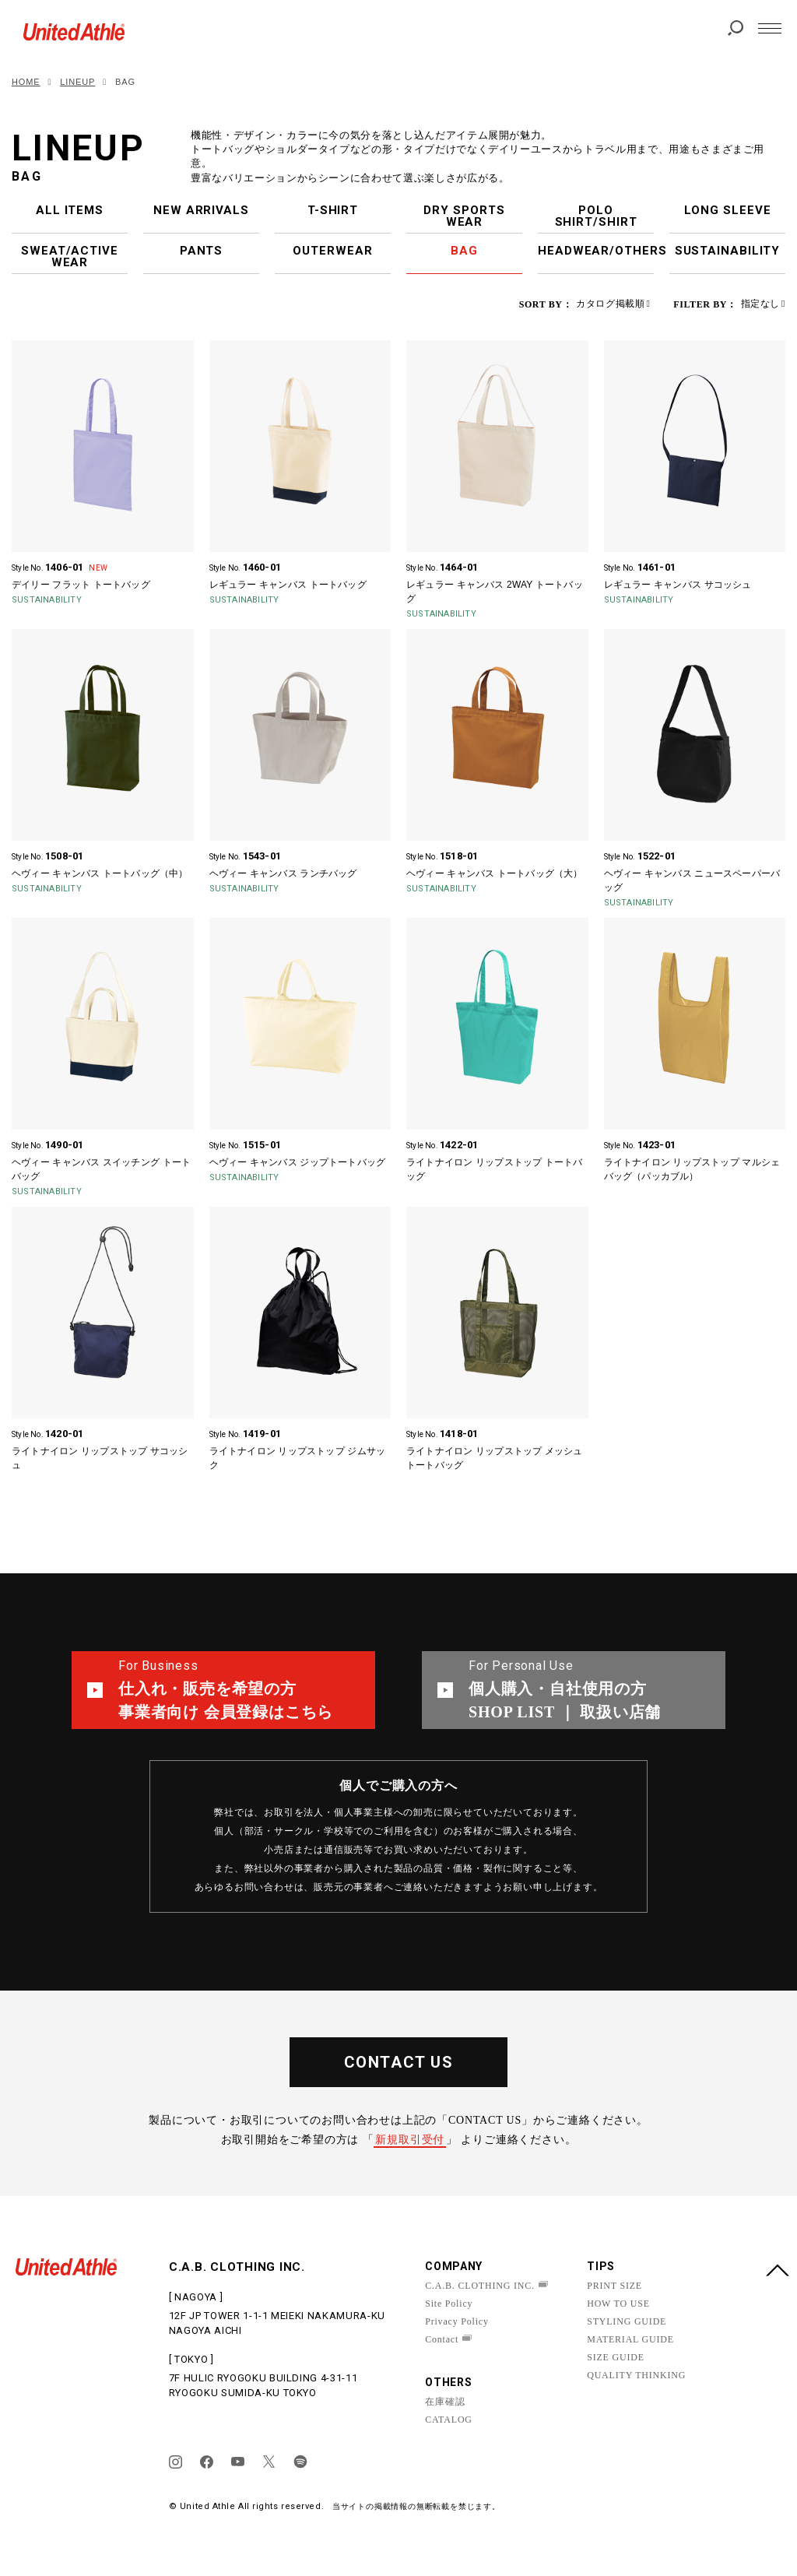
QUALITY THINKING (636, 2375)
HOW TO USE (618, 2303)
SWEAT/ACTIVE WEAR (69, 256)
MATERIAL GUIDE (630, 2339)
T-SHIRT (332, 210)
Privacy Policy (457, 2321)
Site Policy (448, 2303)
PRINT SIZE (614, 2285)
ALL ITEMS (70, 210)
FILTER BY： (704, 304)
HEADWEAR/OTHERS (596, 251)
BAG (464, 251)
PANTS (201, 251)
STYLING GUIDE (626, 2321)
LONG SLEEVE (727, 210)
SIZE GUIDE (615, 2357)
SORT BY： (546, 304)
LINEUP (77, 81)
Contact (441, 2339)
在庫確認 (445, 2401)
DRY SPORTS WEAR (463, 216)
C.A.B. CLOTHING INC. (480, 2285)
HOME (26, 81)
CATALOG (448, 2419)
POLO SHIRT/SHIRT (596, 216)
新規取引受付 (409, 2139)
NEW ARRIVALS (201, 210)
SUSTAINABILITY (728, 251)
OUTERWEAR (332, 251)
